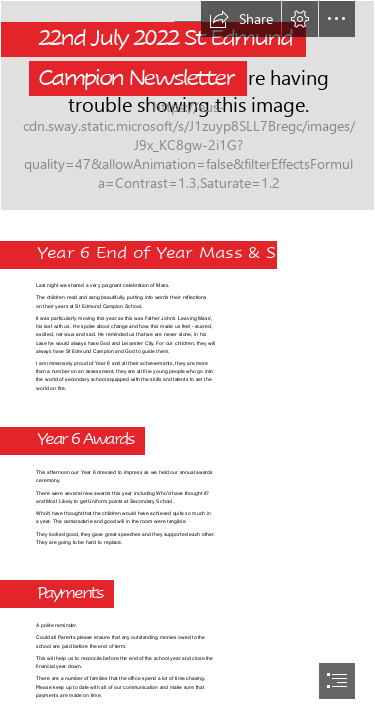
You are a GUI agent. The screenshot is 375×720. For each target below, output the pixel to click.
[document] (187, 360)
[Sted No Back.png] (187, 105)
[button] (241, 19)
